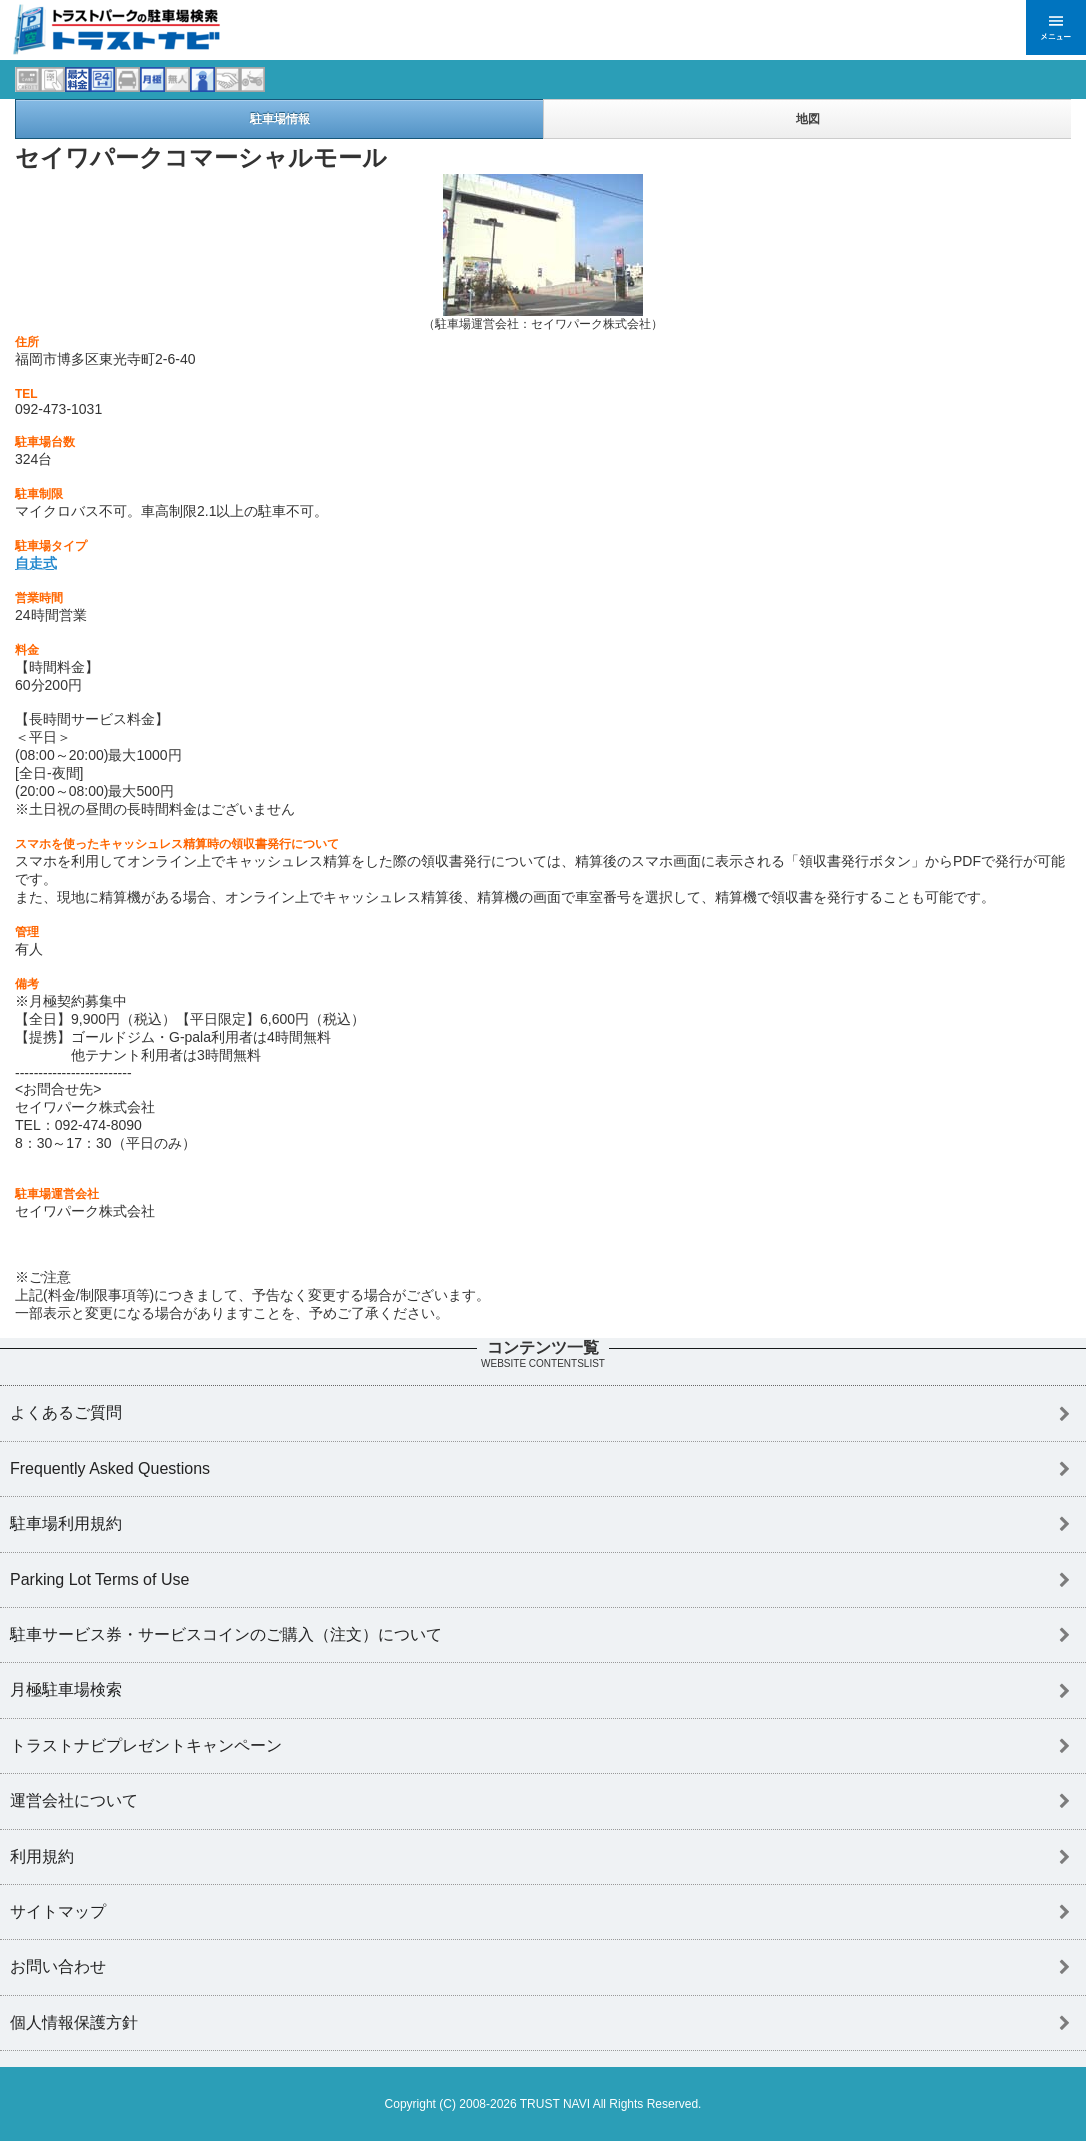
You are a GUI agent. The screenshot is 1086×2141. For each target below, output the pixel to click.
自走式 (36, 563)
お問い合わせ (58, 1966)
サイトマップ (58, 1911)
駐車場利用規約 (66, 1523)
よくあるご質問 (66, 1412)
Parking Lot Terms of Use (99, 1579)
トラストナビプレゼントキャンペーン (146, 1745)
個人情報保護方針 (74, 2022)
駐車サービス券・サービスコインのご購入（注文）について (226, 1634)
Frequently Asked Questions (110, 1468)
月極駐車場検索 (66, 1689)
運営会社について (74, 1800)
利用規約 (42, 1856)
